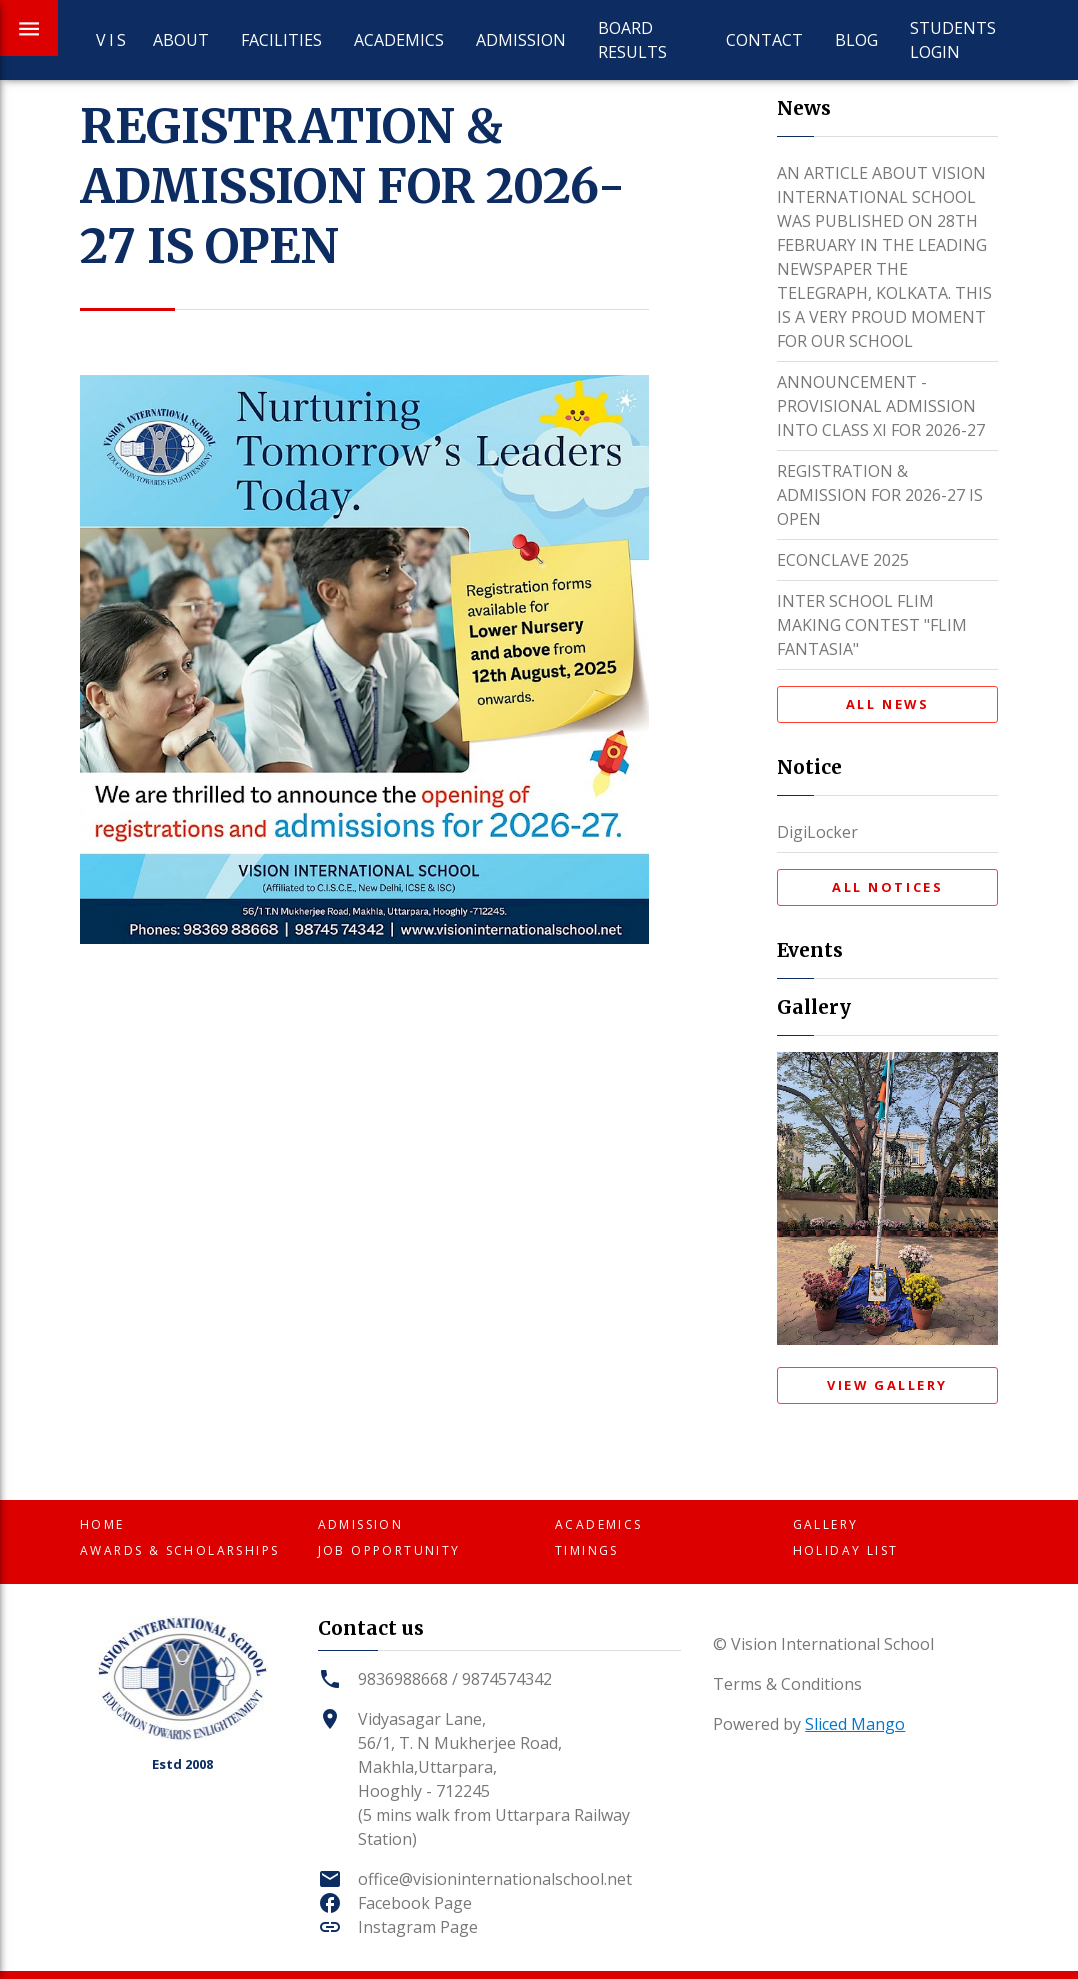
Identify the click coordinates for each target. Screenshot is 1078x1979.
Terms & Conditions (787, 1684)
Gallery (826, 1524)
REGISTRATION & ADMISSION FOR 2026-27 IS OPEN (880, 495)
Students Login (953, 40)
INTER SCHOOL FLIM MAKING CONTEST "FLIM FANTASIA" (872, 625)
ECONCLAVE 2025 (843, 560)
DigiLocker (817, 832)
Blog (856, 40)
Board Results (632, 40)
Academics (399, 40)
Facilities (281, 40)
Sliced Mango (855, 1724)
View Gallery (887, 1385)
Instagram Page (418, 1927)
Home (102, 1524)
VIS (108, 40)
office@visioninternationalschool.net (495, 1879)
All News (887, 704)
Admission (521, 40)
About (181, 40)
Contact (764, 40)
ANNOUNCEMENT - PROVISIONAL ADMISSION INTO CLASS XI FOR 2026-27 (881, 406)
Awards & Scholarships (179, 1550)
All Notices (887, 887)
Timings (587, 1550)
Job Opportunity (389, 1550)
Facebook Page (415, 1903)
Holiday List (846, 1550)
